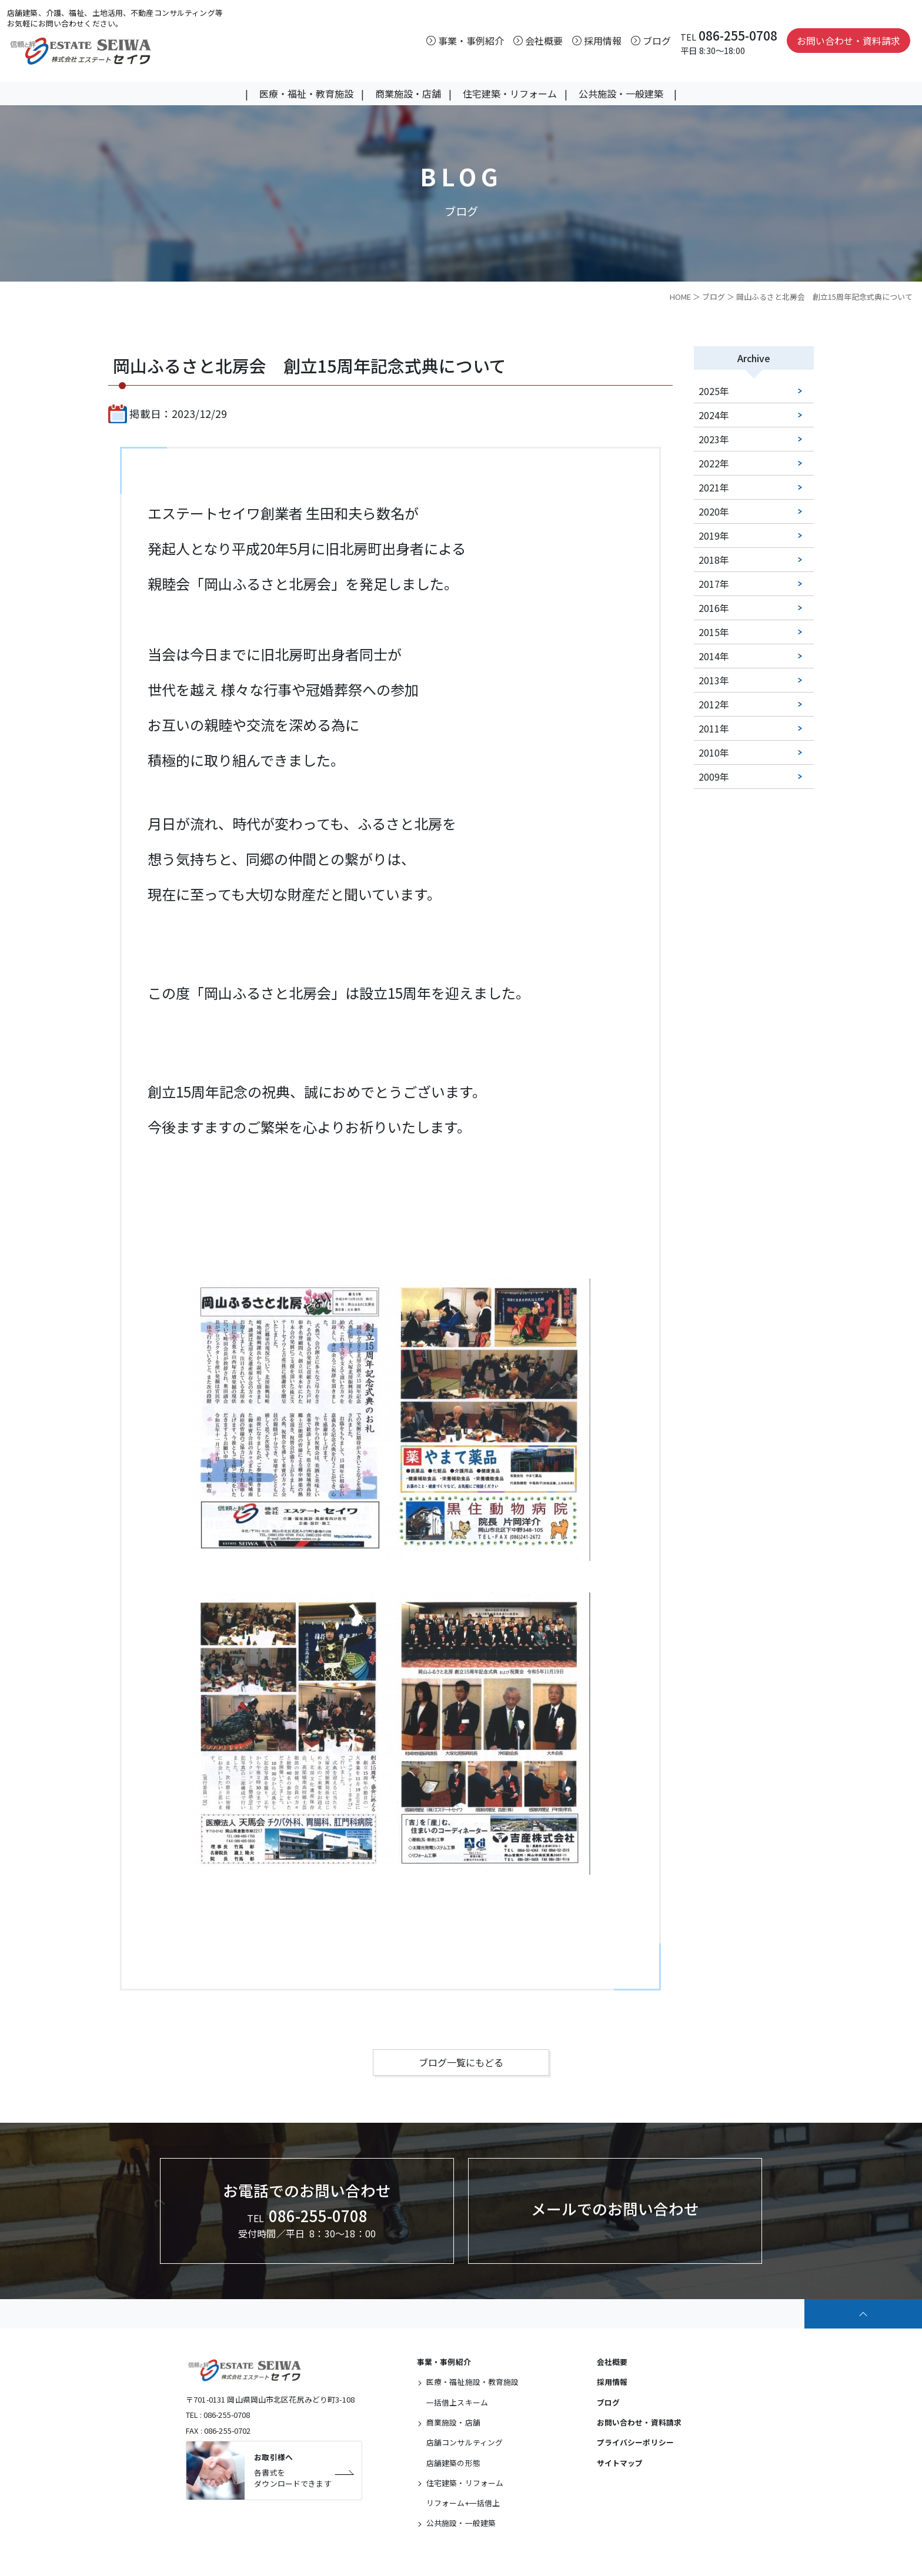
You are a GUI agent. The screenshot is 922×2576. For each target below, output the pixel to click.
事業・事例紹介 (444, 2362)
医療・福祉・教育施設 (306, 93)
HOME (680, 296)
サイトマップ (620, 2462)
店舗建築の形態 (453, 2462)
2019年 (714, 536)
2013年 (714, 681)
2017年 (714, 584)
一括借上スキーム (457, 2402)
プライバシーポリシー (635, 2442)
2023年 (714, 440)
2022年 (714, 464)
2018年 (714, 560)
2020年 (714, 512)
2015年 (714, 632)
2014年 (714, 657)
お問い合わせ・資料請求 (848, 41)
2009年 (714, 777)
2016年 (714, 608)
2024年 (714, 416)
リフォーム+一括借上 (463, 2503)
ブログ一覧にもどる (461, 2063)
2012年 (714, 705)
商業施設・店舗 (408, 93)
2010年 (714, 753)
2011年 (714, 729)
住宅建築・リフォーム (510, 93)
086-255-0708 (738, 35)
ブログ (713, 296)
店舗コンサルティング (464, 2442)
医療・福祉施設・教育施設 (472, 2382)
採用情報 (612, 2382)
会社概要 (612, 2362)
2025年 (714, 391)
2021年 (714, 488)
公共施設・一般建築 (621, 93)
